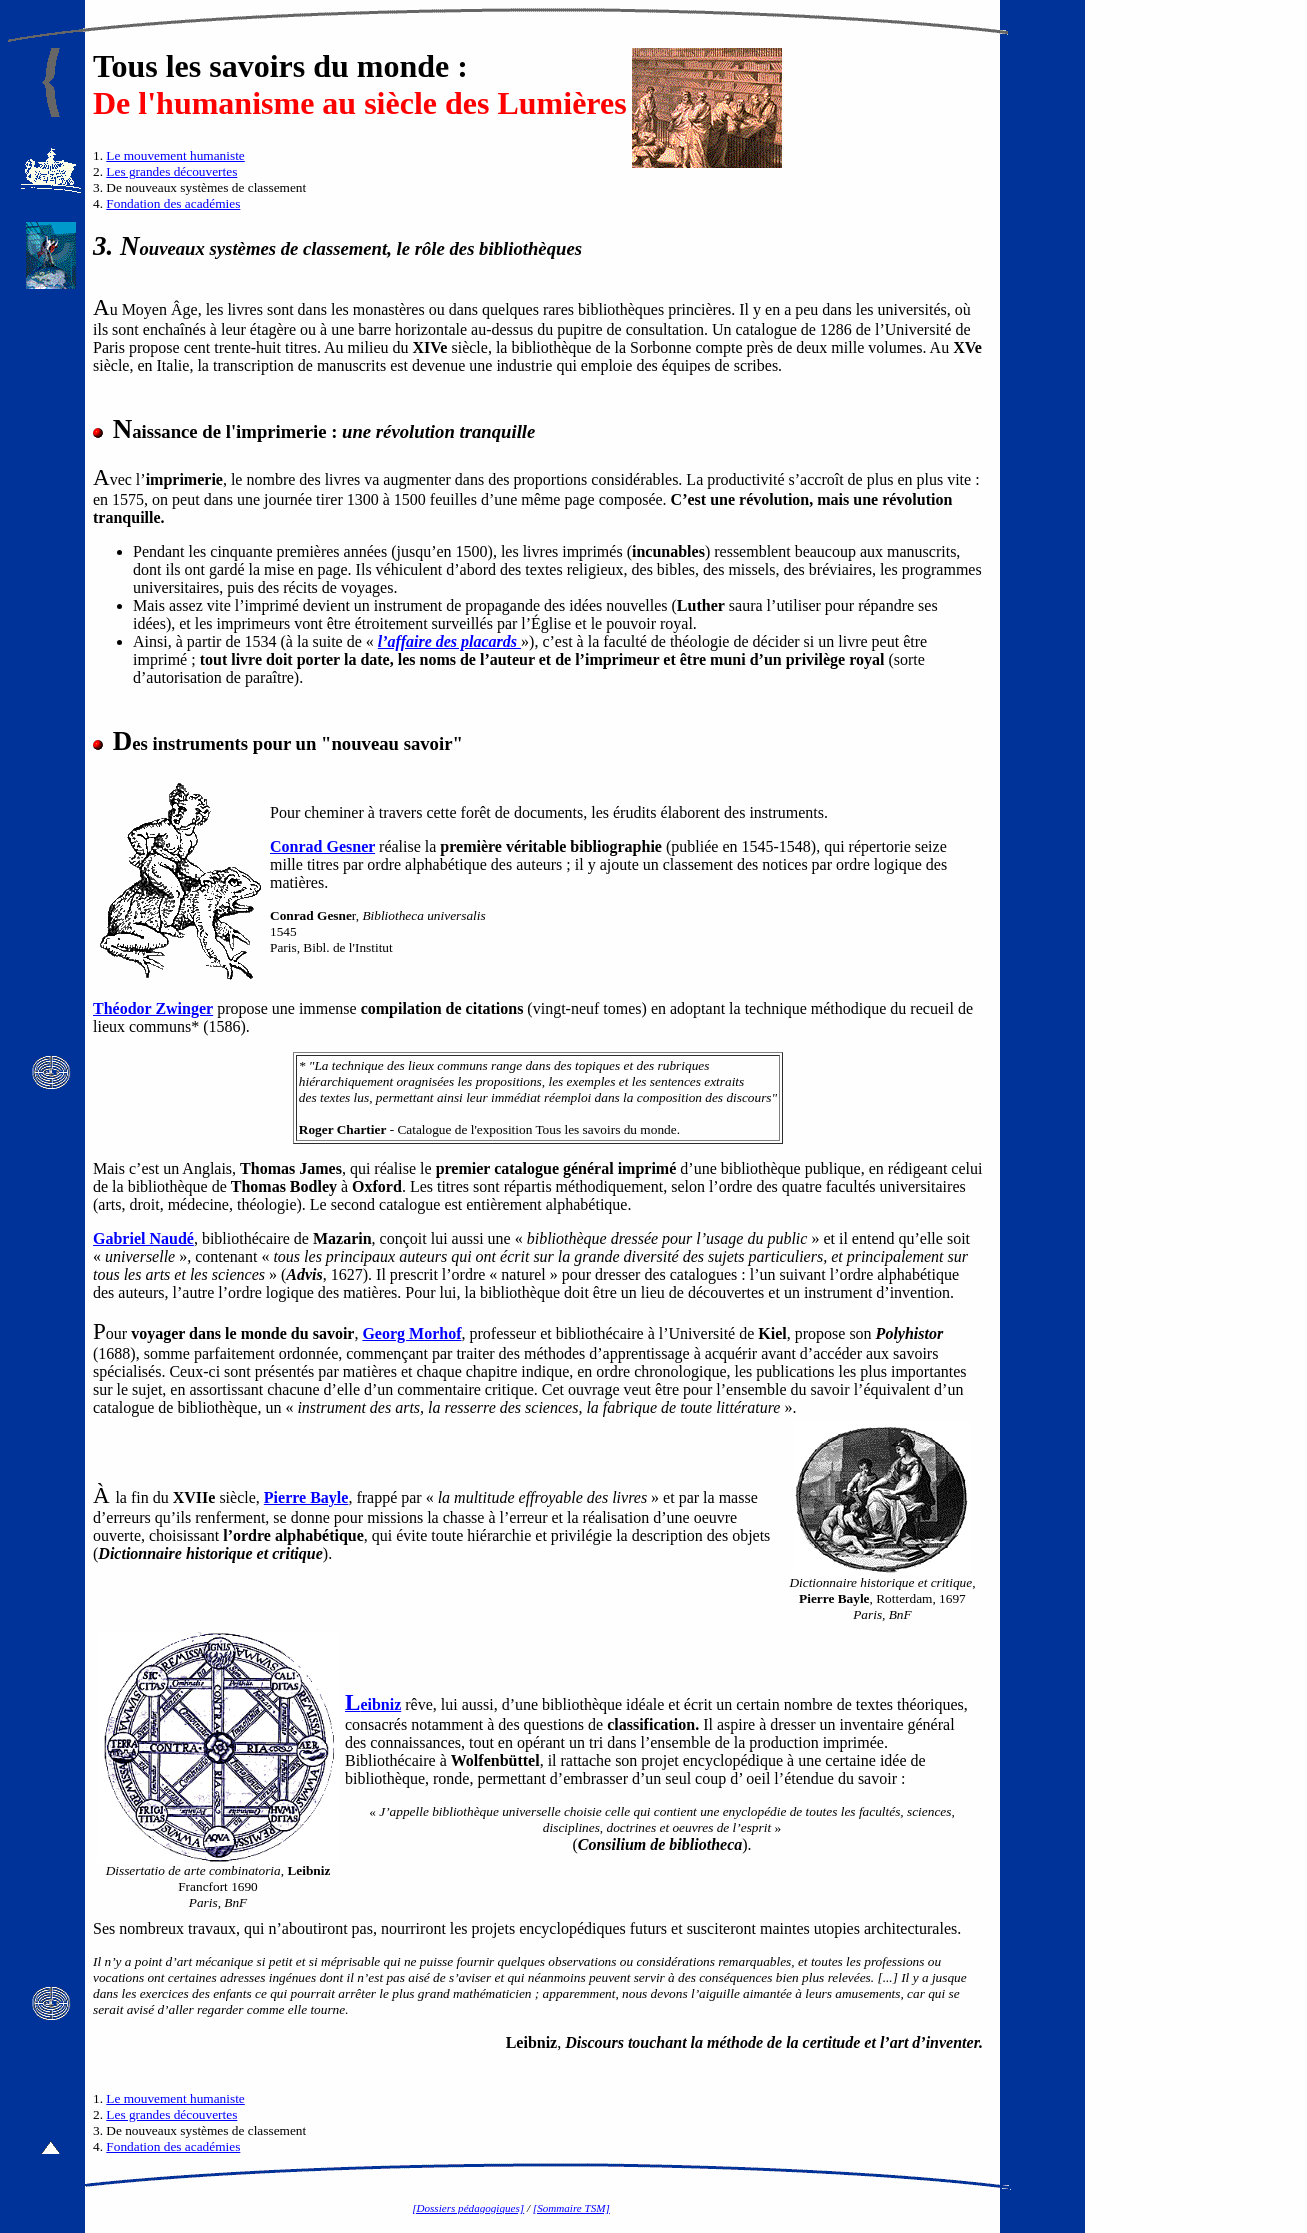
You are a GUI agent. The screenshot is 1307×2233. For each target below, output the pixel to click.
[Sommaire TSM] (571, 2208)
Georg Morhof (411, 1333)
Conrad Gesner (322, 846)
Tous (125, 66)
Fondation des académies (173, 203)
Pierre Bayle (306, 1497)
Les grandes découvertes (171, 171)
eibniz (373, 1704)
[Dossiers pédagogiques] (468, 2208)
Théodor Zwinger (153, 1008)
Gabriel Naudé (143, 1238)
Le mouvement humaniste (175, 155)
